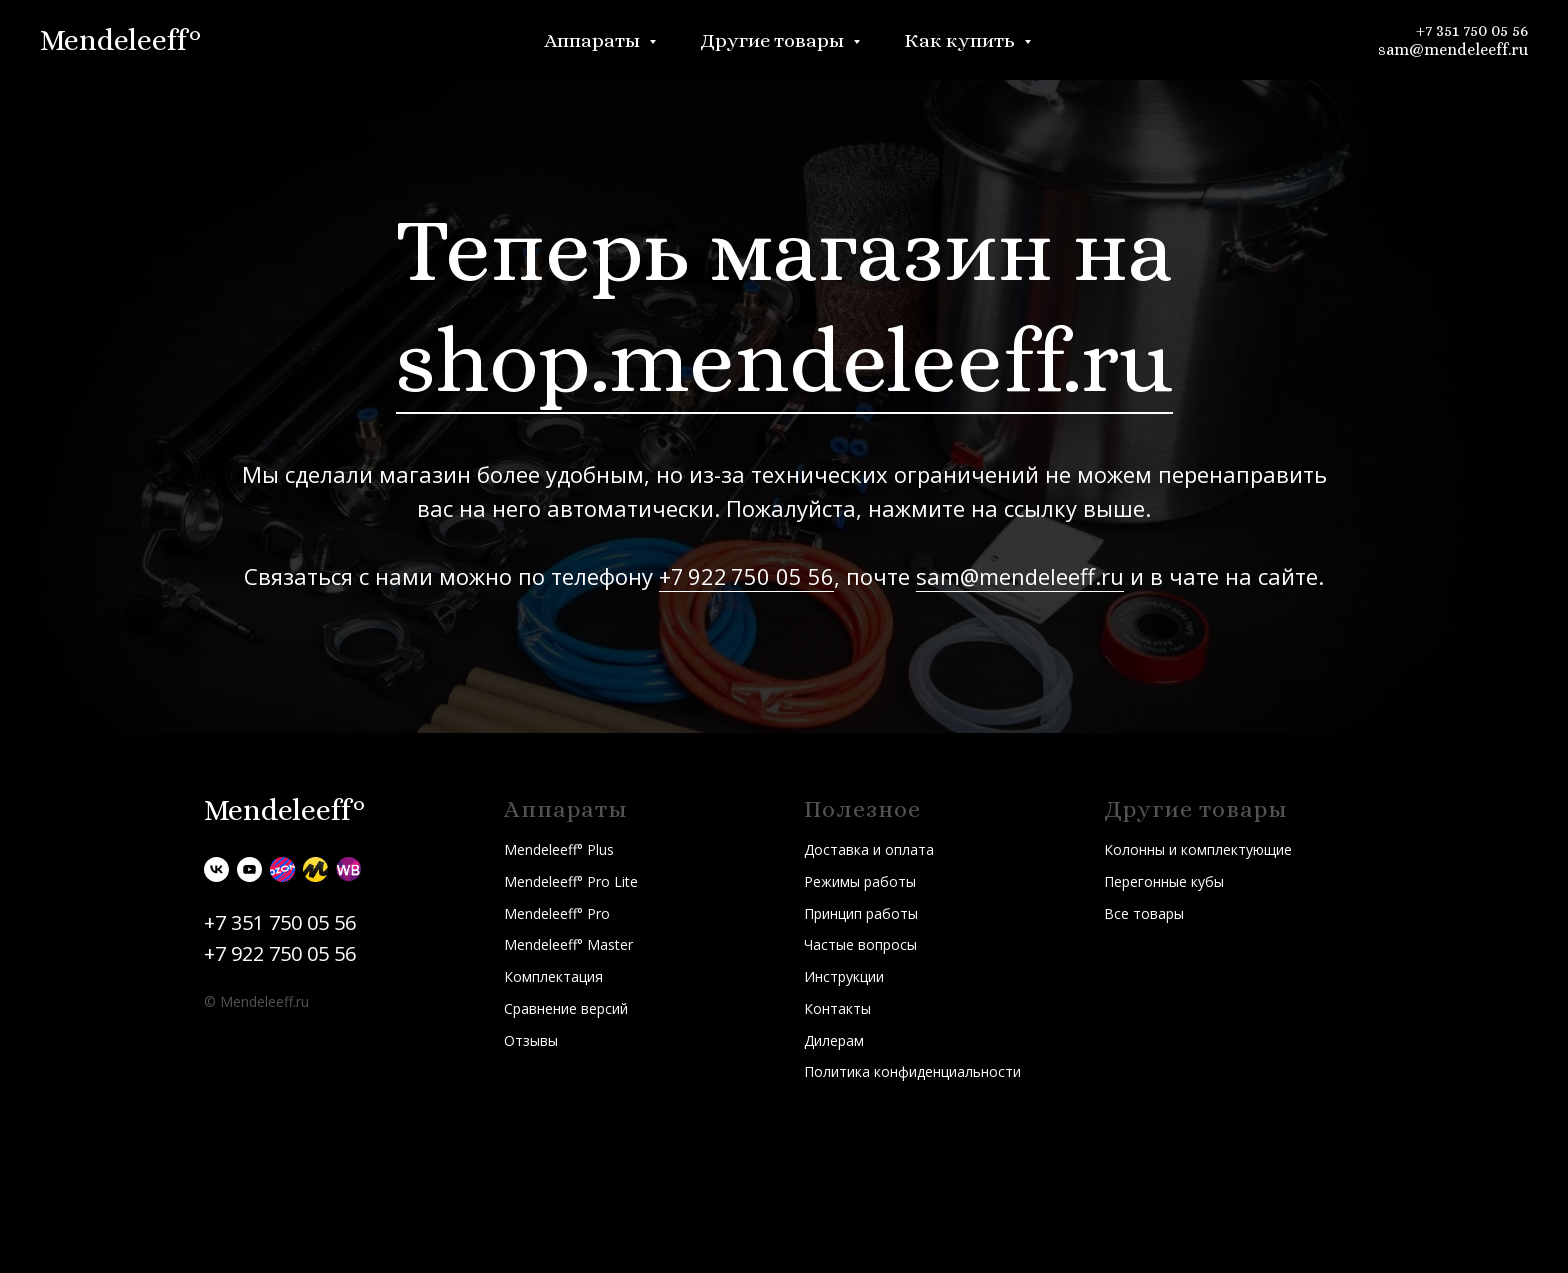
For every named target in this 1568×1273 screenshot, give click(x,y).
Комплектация (553, 976)
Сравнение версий (566, 1008)
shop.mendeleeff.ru (784, 360)
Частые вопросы (860, 944)
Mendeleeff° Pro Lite (571, 881)
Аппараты (594, 40)
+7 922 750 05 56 (746, 576)
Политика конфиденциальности (912, 1071)
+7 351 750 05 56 (1472, 30)
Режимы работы (860, 881)
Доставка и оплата (869, 849)
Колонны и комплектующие (1198, 849)
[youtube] (249, 869)
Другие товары (774, 40)
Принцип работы (861, 913)
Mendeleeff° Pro (557, 913)
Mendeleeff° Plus (559, 849)
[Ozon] (282, 869)
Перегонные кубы (1164, 881)
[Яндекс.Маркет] (315, 869)
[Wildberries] (348, 869)
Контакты (837, 1008)
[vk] (216, 869)
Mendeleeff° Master (568, 944)
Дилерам (834, 1040)
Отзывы (531, 1040)
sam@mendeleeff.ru (1453, 49)
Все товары (1144, 913)
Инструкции (844, 976)
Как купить (961, 40)
